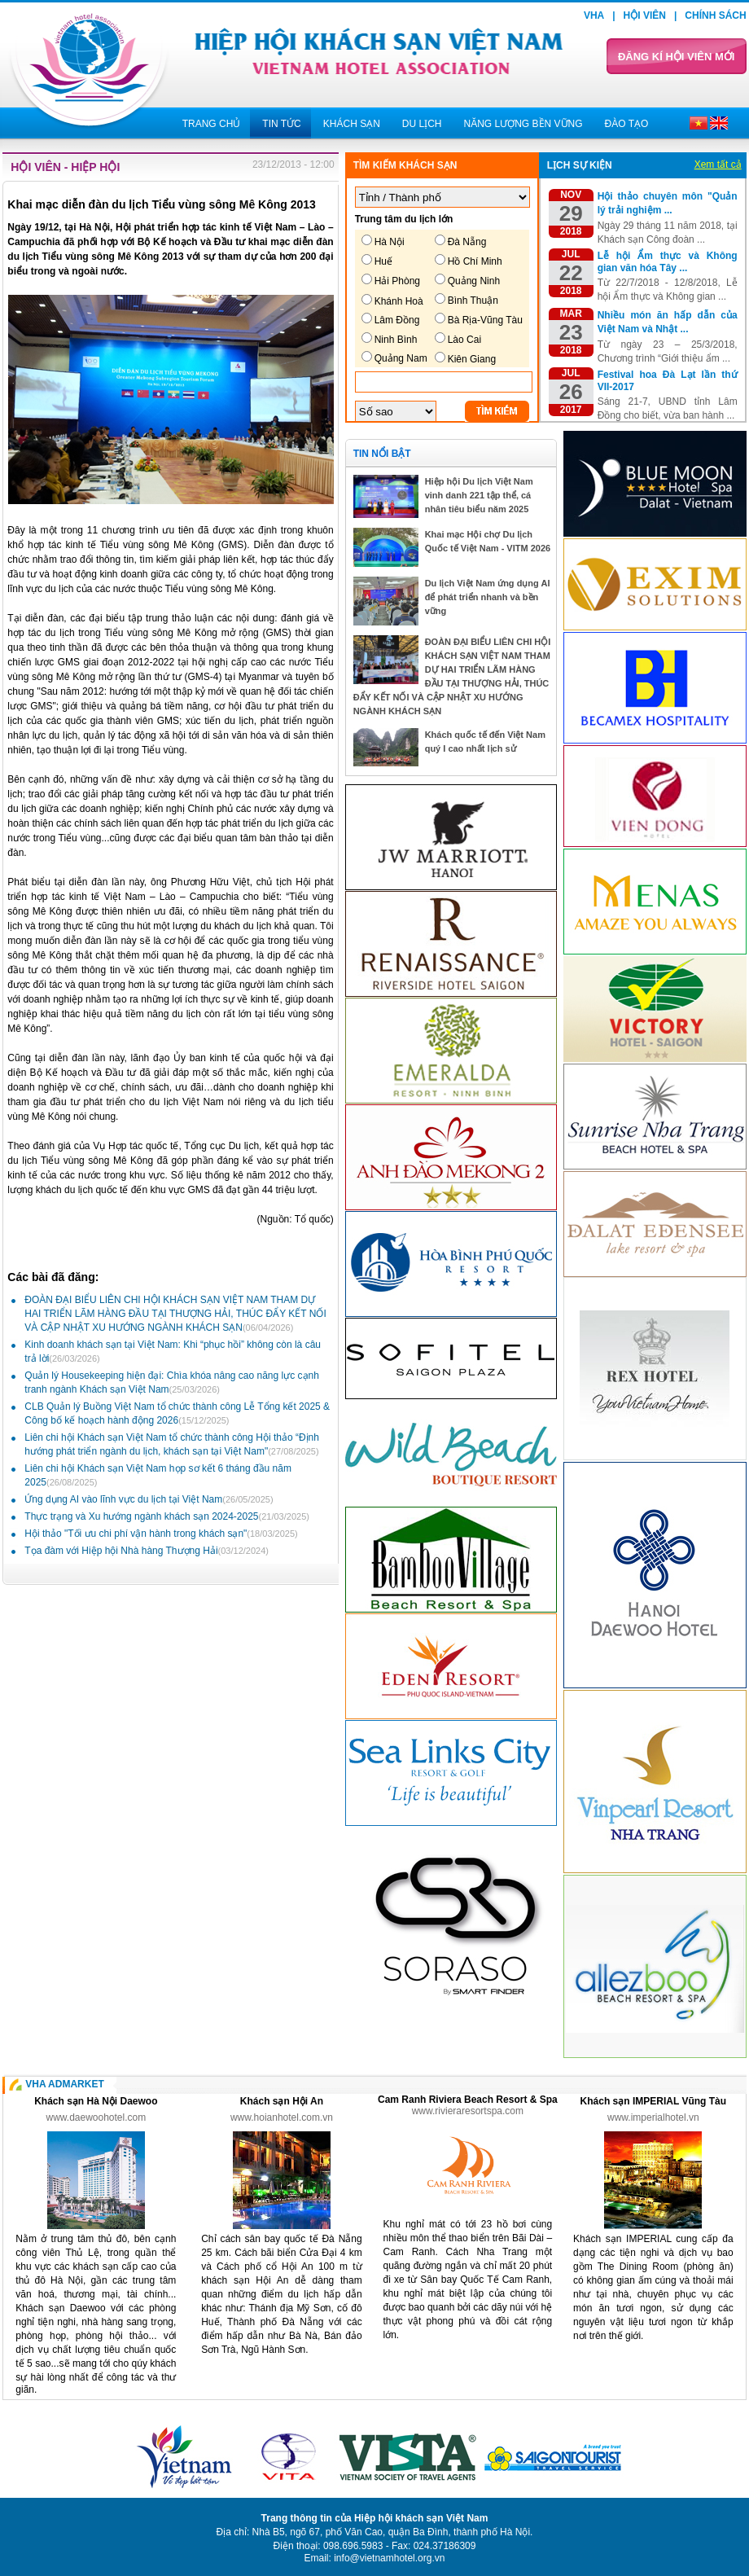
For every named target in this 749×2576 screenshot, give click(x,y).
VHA (594, 15)
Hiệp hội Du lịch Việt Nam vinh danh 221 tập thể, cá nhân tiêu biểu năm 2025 (479, 495)
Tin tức (281, 123)
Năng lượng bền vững (522, 123)
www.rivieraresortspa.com (467, 2111)
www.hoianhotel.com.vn (281, 2117)
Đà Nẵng (467, 242)
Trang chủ (211, 123)
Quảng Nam (400, 358)
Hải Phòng (397, 281)
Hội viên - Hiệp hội (65, 166)
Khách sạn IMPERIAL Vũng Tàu (653, 2101)
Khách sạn (351, 123)
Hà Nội (389, 242)
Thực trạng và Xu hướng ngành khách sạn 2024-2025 (166, 1516)
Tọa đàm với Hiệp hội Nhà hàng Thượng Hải (146, 1550)
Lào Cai (464, 339)
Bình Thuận (473, 300)
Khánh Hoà (398, 301)
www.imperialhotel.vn (653, 2117)
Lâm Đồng (397, 320)
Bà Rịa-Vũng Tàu (485, 320)
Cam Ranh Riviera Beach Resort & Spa (468, 2099)
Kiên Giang (472, 359)
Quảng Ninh (474, 281)
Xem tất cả (718, 164)
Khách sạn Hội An (281, 2101)
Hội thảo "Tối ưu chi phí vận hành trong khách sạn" (160, 1533)
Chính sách (715, 15)
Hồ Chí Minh (475, 261)
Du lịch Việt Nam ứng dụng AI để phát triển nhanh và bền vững (487, 597)
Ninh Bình (396, 339)
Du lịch (422, 123)
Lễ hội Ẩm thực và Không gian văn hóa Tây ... (668, 262)
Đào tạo (627, 123)
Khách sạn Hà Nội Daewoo (95, 2101)
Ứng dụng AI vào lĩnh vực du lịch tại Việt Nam (148, 1499)
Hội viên (645, 15)
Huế (383, 261)
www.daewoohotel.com (96, 2117)
